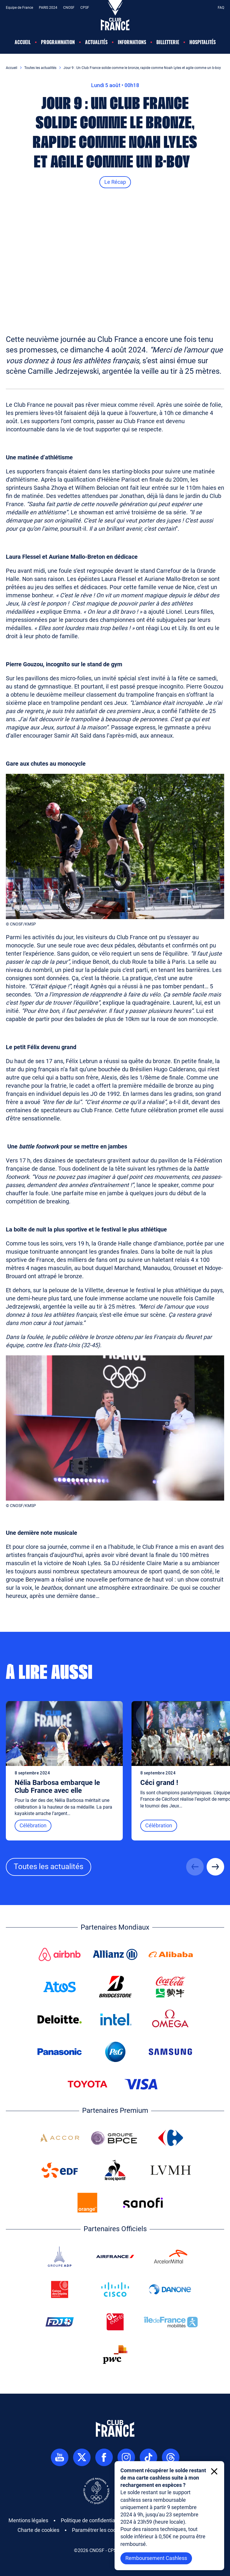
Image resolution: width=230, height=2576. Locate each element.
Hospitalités (202, 42)
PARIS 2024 (48, 8)
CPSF (84, 8)
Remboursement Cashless (156, 2558)
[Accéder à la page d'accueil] (115, 3)
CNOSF (69, 8)
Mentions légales (28, 2520)
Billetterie (167, 42)
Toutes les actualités (40, 68)
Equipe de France (19, 8)
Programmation (58, 42)
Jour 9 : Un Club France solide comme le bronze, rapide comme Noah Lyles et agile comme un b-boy (142, 68)
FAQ (221, 8)
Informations (132, 42)
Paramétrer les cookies (98, 2530)
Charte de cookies (38, 2530)
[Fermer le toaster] (214, 2471)
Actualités (96, 42)
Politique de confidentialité (91, 2520)
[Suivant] (215, 1867)
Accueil (23, 42)
